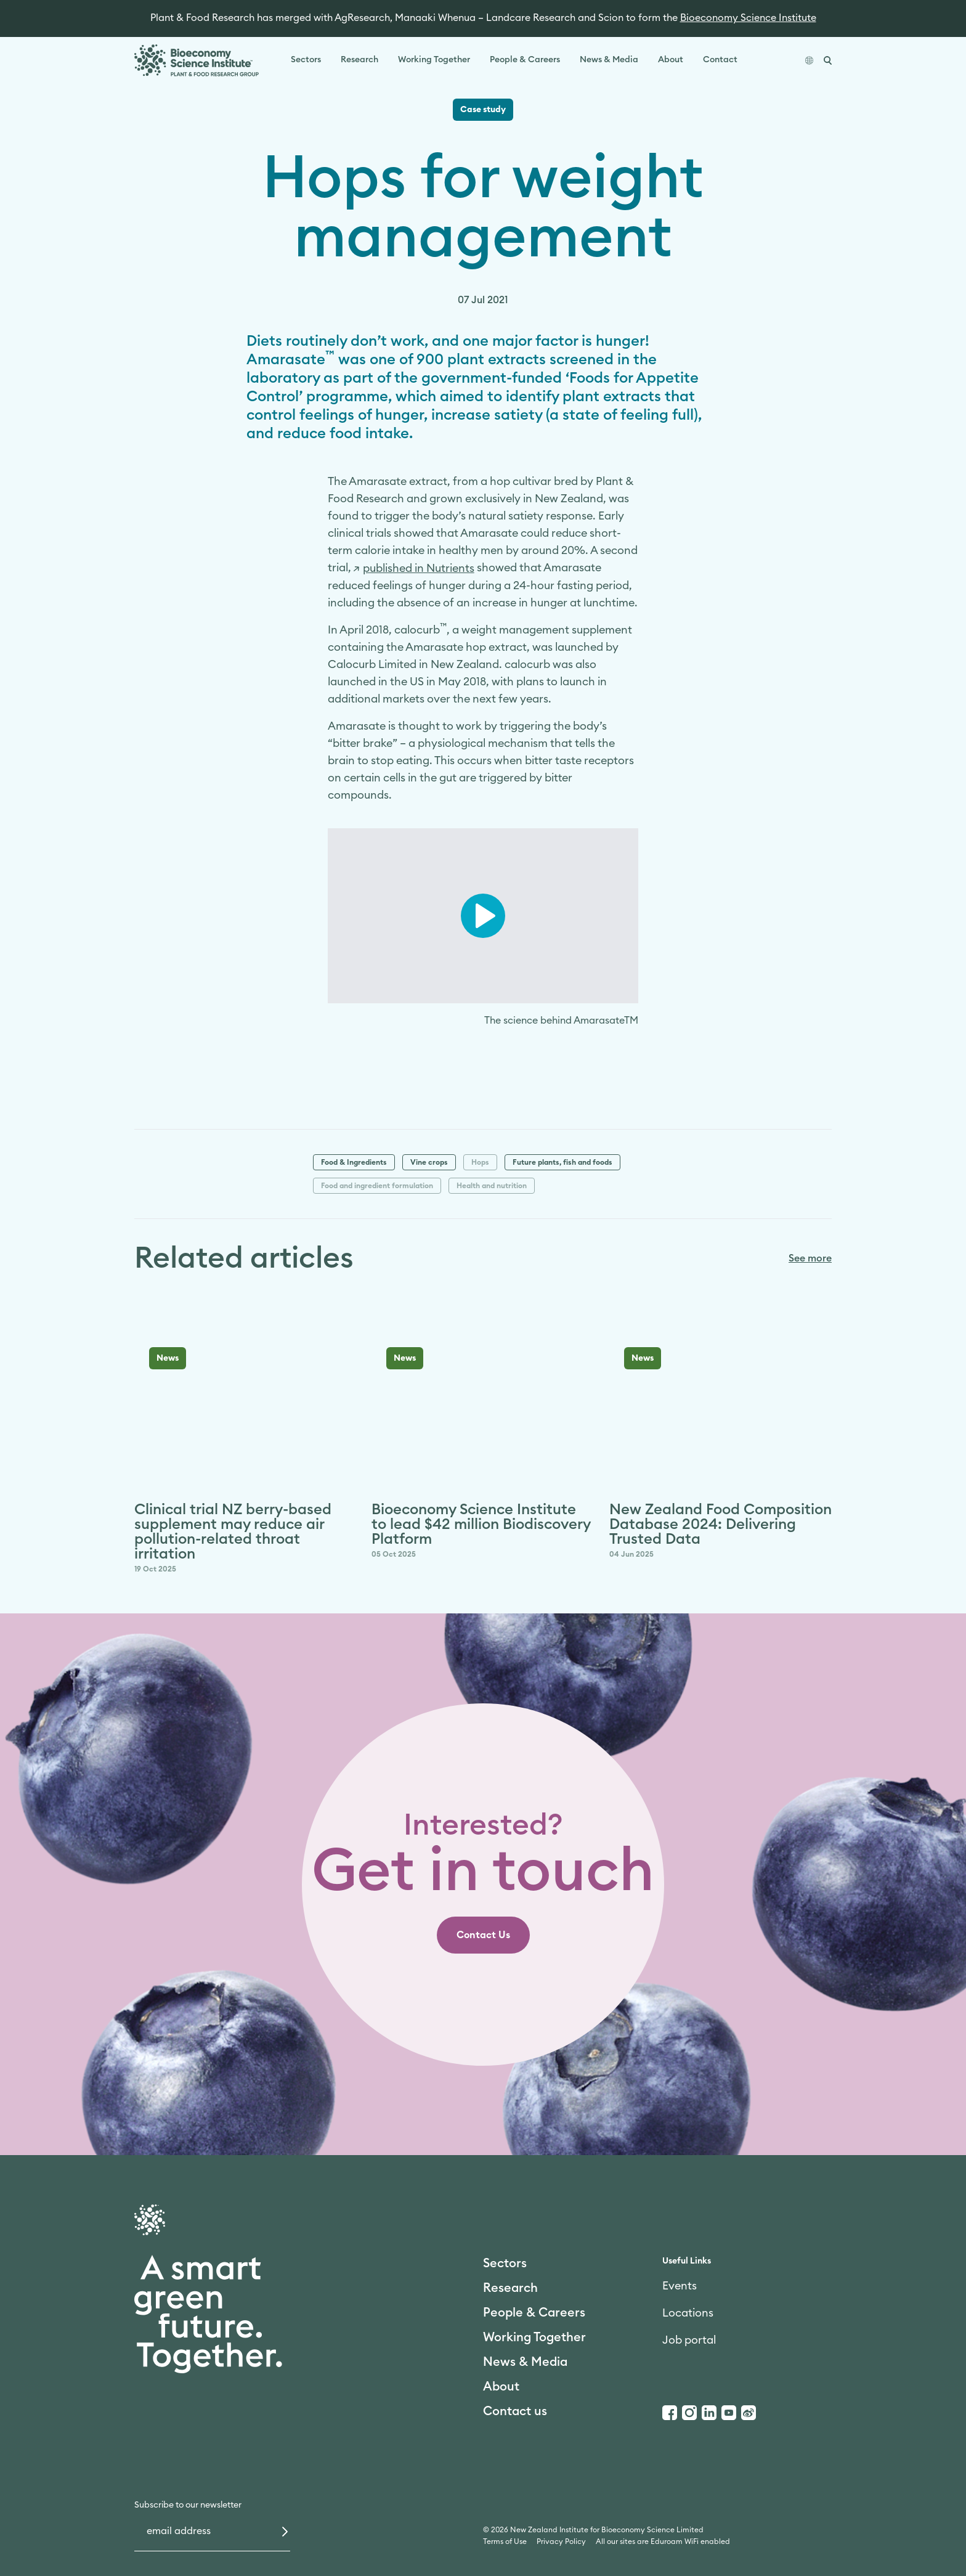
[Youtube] (728, 2412)
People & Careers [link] (525, 59)
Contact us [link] (515, 2411)
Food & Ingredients (354, 1162)
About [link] (670, 59)
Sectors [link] (306, 59)
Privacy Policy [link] (561, 2541)
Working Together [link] (434, 59)
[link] (414, 568)
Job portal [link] (689, 2340)
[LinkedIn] (709, 2412)
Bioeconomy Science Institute (748, 18)
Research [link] (359, 59)
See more (810, 1258)
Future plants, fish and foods (562, 1162)
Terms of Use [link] (505, 2541)
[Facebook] (669, 2412)
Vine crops (429, 1162)
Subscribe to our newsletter (188, 2505)
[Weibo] (748, 2412)
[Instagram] (689, 2412)
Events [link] (679, 2285)
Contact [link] (720, 59)
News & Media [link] (609, 59)
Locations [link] (687, 2312)
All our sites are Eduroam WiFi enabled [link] (663, 2541)
